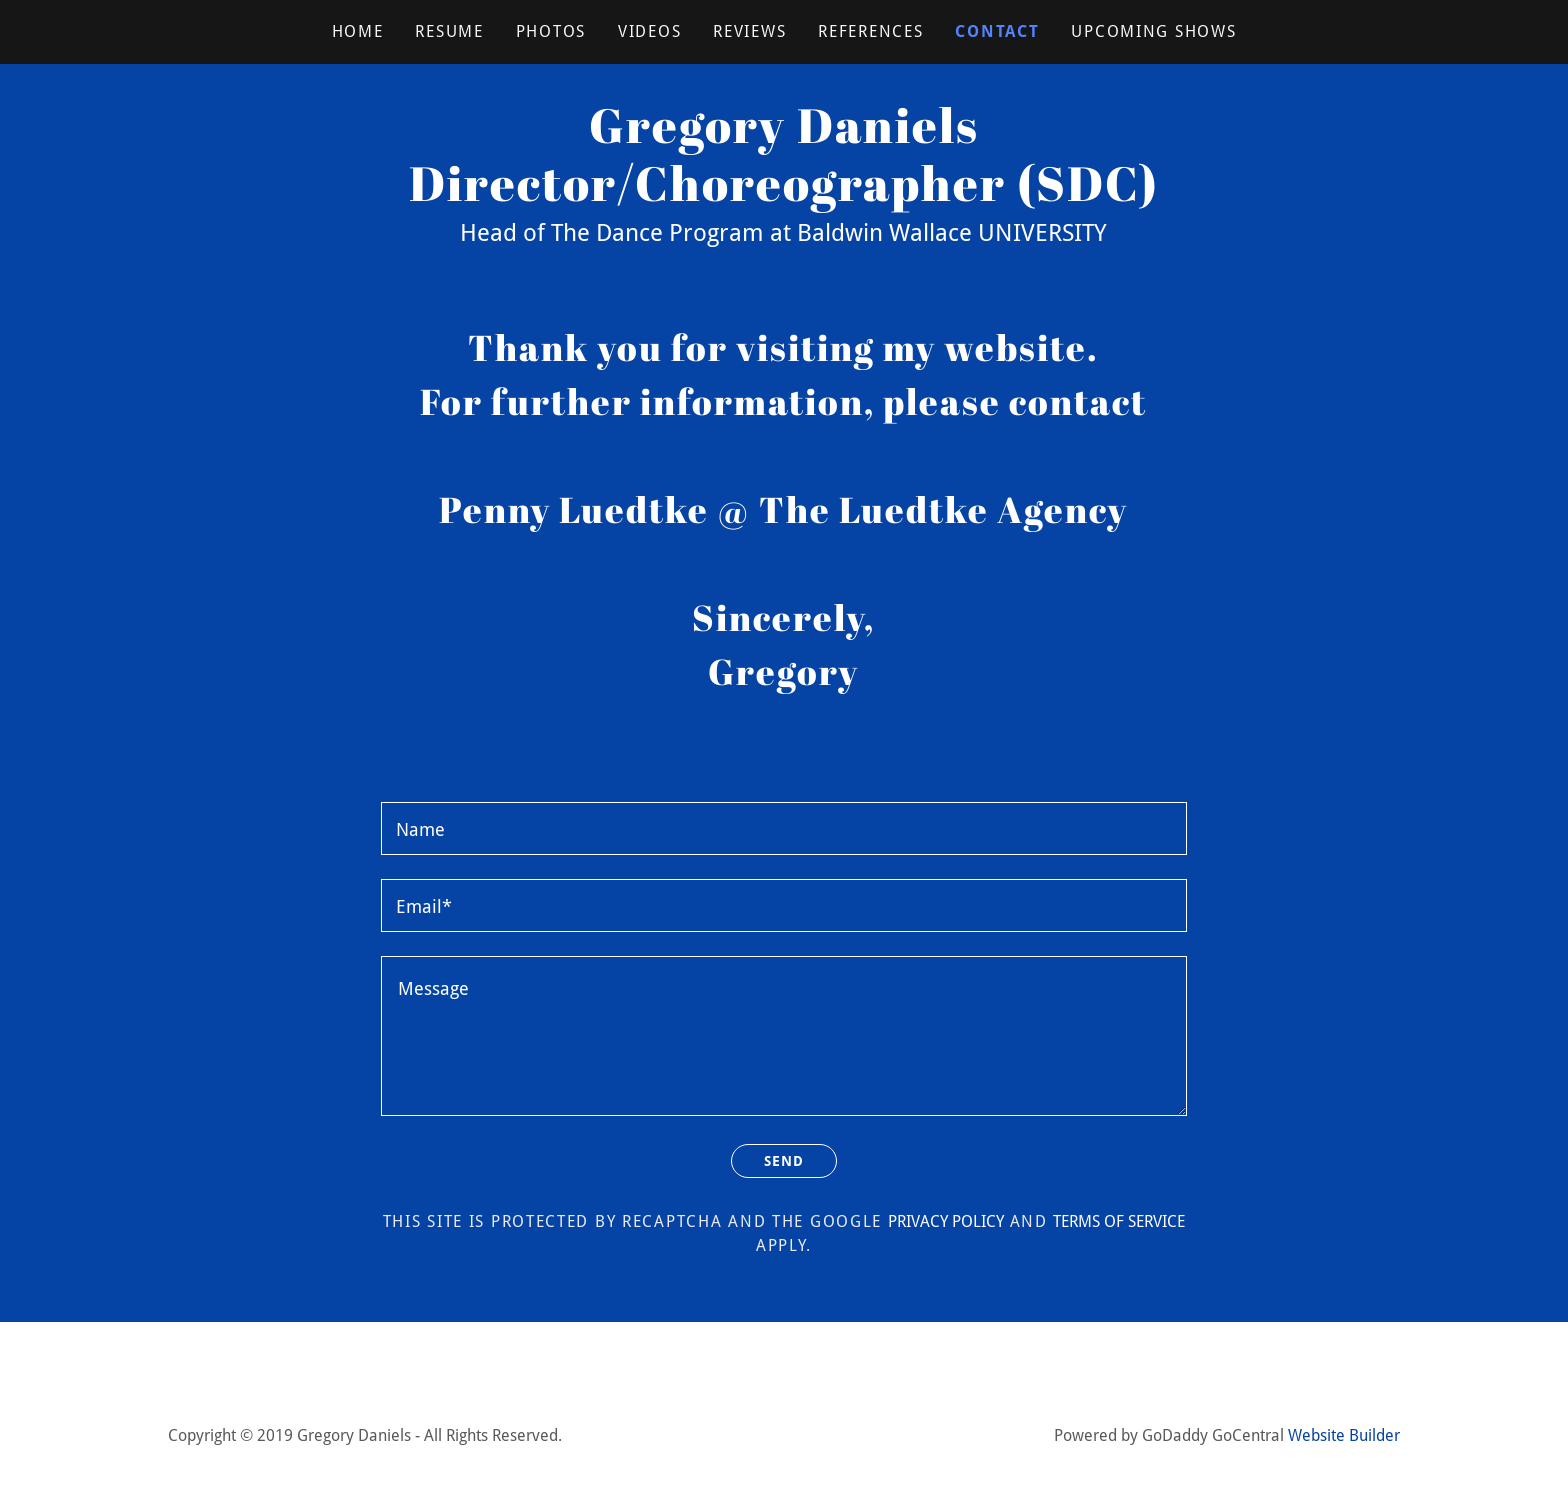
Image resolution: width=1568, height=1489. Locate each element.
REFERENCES (870, 31)
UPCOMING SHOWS (1153, 31)
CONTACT (997, 31)
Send (783, 1162)
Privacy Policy (946, 1224)
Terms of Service (1119, 1224)
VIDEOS (649, 31)
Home (358, 31)
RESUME (449, 31)
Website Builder (1344, 1438)
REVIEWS (749, 31)
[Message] (783, 1036)
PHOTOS (551, 31)
